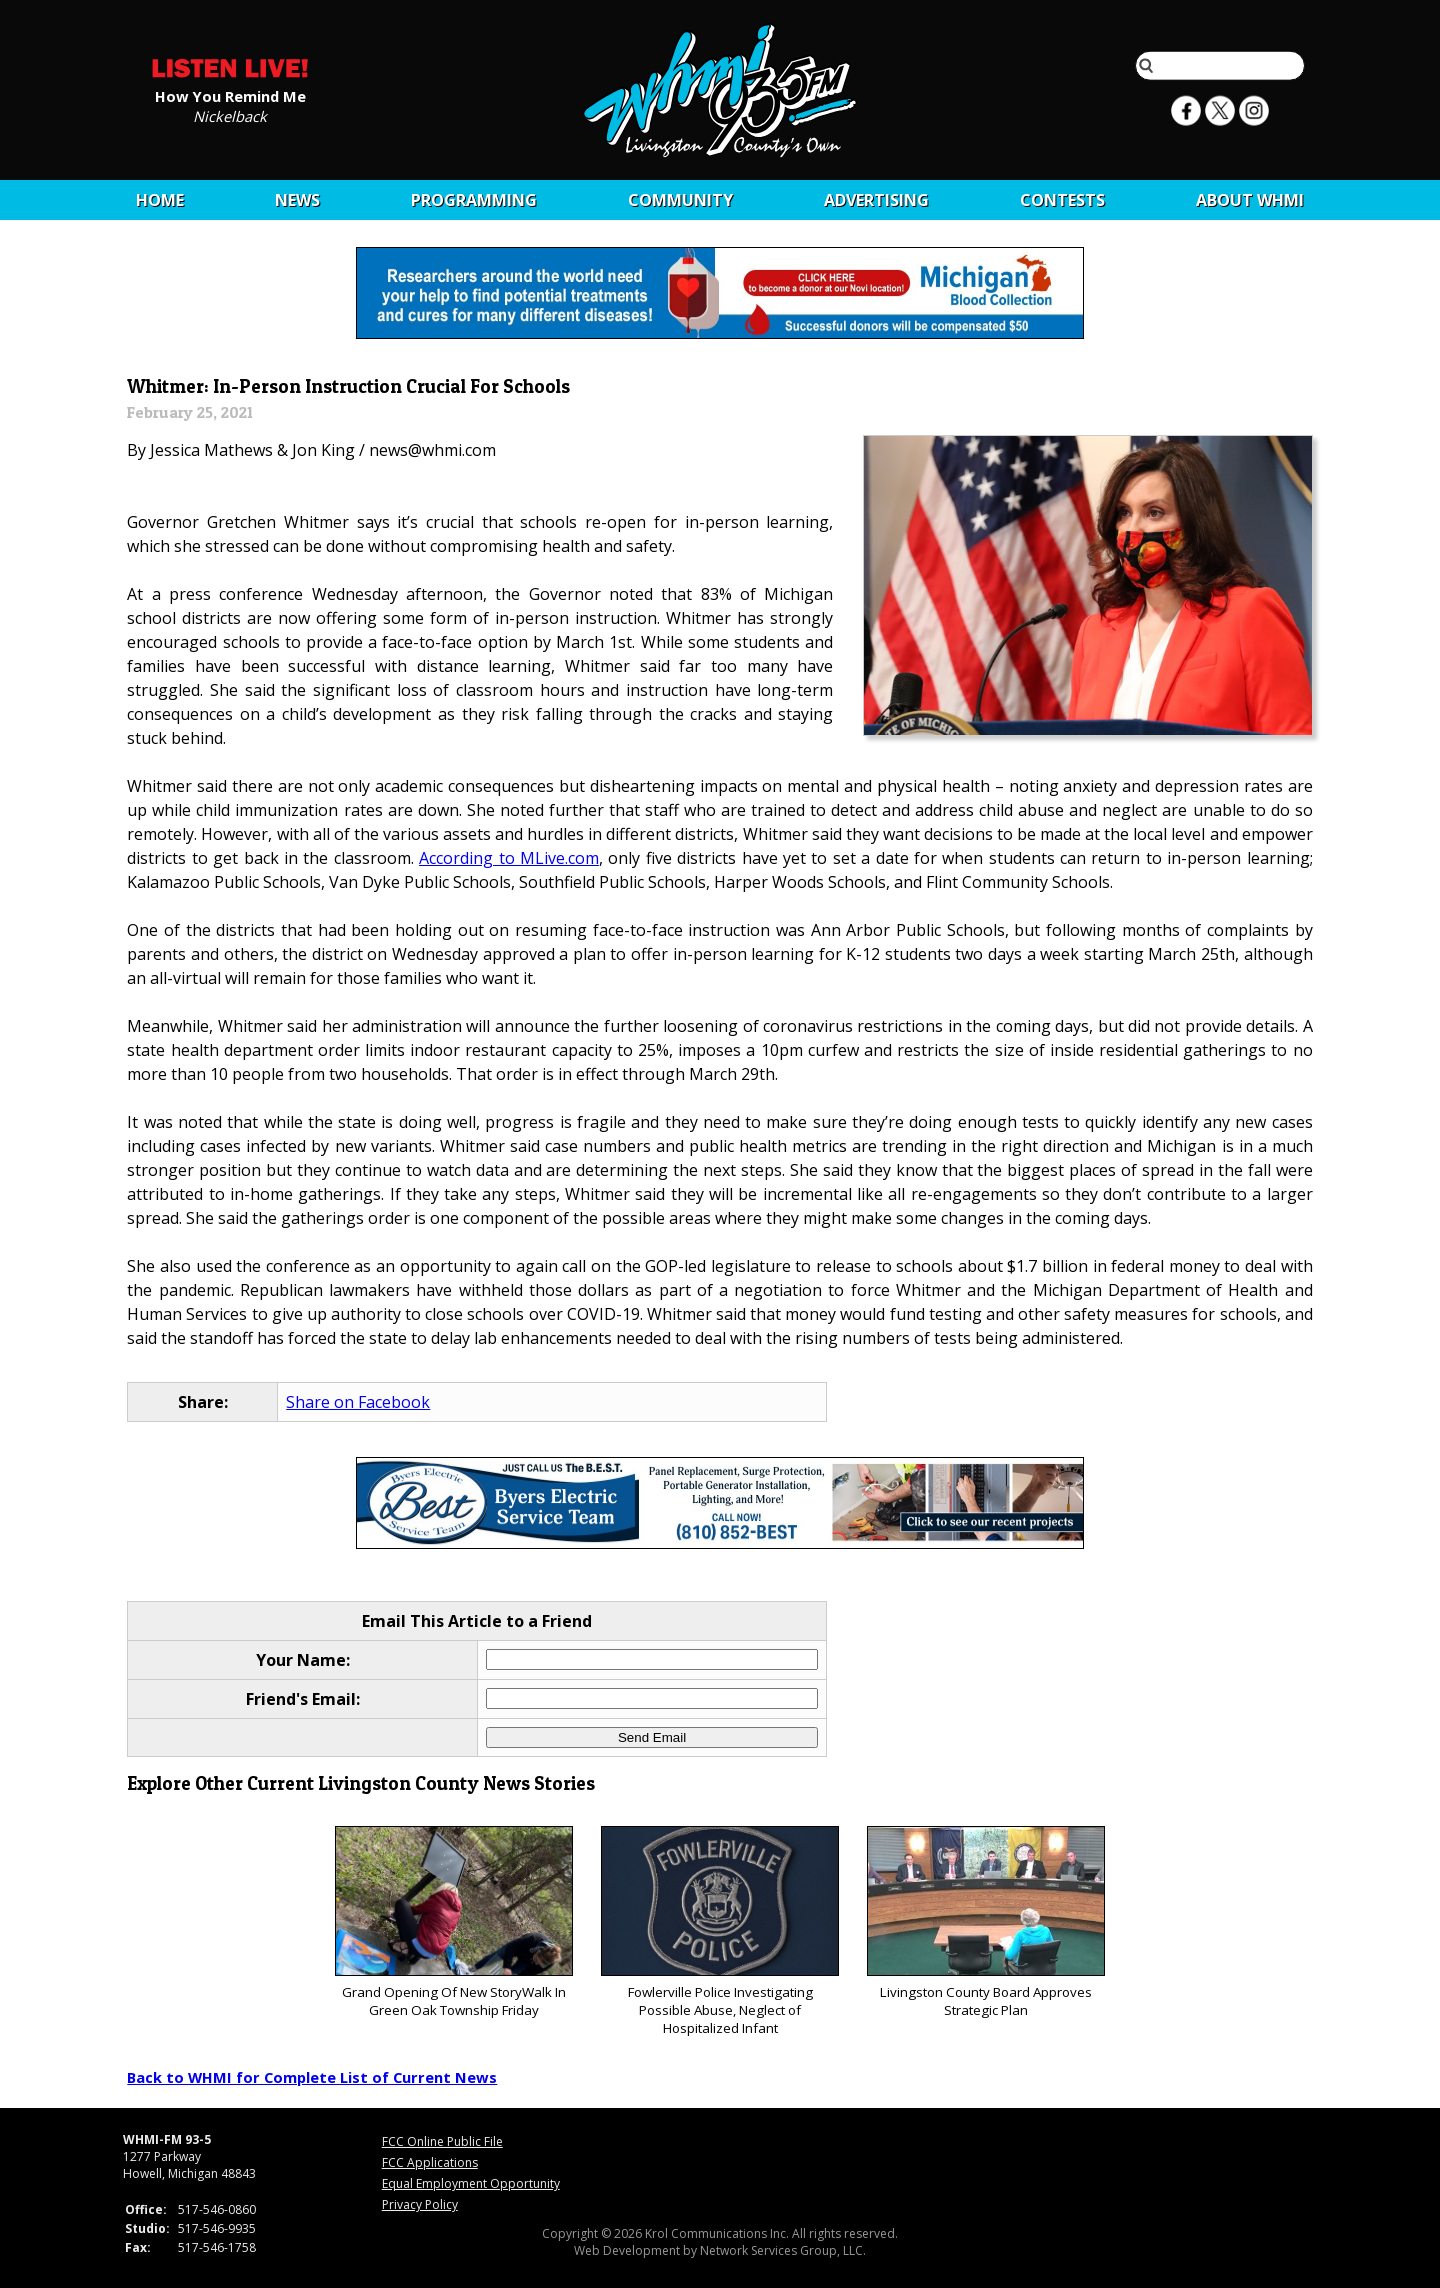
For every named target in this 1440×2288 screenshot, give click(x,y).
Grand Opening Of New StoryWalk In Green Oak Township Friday (453, 1922)
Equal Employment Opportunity (471, 2183)
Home (160, 200)
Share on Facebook (358, 1402)
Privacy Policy (420, 2204)
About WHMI (1250, 200)
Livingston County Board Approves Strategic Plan (985, 1922)
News (297, 200)
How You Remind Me (230, 95)
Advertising (876, 200)
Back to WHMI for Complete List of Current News (312, 2077)
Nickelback (230, 115)
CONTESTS (1062, 200)
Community (680, 200)
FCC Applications (430, 2162)
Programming (474, 200)
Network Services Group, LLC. (783, 2250)
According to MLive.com (509, 858)
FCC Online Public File (442, 2141)
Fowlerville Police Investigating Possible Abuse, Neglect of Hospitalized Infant (719, 1931)
